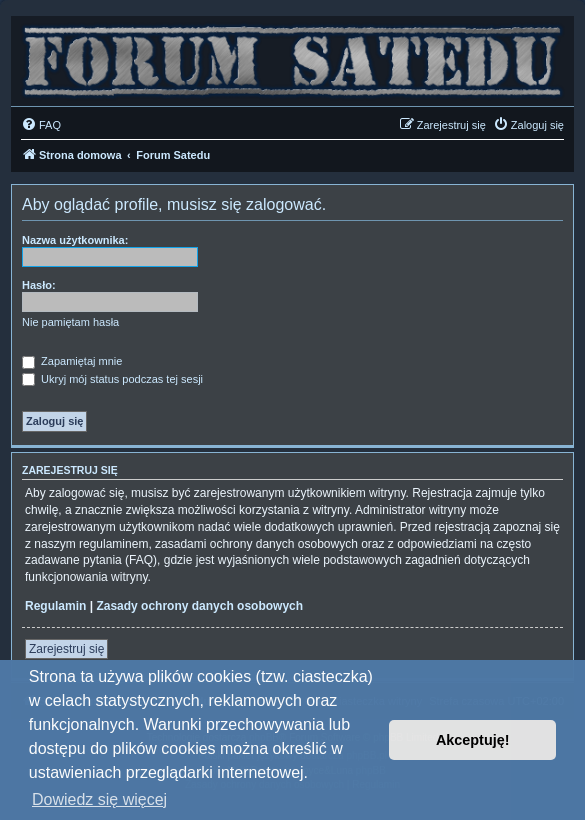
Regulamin (55, 606)
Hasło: (39, 285)
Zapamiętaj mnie (72, 361)
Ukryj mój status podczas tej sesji (112, 379)
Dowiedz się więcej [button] (99, 799)
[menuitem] (41, 125)
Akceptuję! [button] (473, 740)
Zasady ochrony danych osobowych (199, 606)
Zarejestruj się (66, 649)
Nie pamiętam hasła (70, 322)
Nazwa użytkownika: (75, 240)
